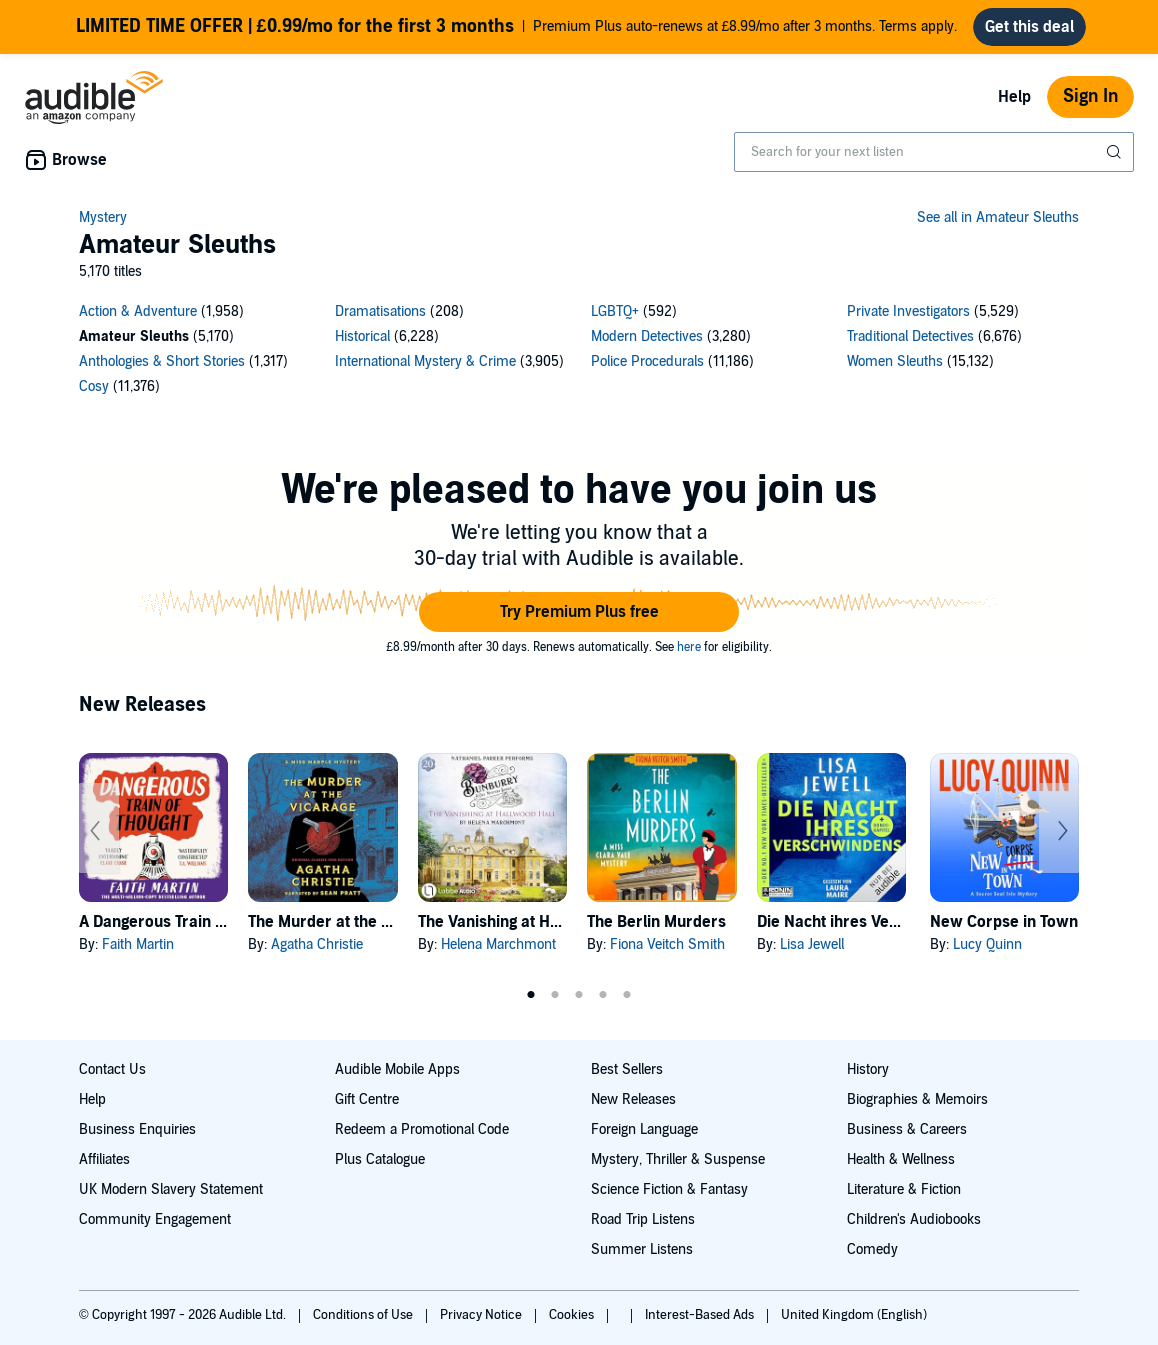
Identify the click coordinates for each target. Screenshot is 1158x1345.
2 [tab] (555, 995)
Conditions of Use (364, 1315)
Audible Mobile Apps (397, 1069)
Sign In (1090, 96)
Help (1014, 97)
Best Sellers (627, 1069)
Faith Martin (138, 944)
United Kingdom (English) (854, 1315)
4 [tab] (603, 995)
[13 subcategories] (579, 352)
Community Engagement (155, 1219)
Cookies (573, 1315)
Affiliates (104, 1159)
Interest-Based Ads (701, 1315)
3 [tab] (579, 995)
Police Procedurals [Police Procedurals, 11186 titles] (647, 361)
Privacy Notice (482, 1315)
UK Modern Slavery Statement (171, 1189)
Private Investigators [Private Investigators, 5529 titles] (908, 311)
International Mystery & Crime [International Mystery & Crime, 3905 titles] (425, 361)
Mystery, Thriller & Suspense (678, 1159)
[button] (579, 612)
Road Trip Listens (643, 1219)
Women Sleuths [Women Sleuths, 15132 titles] (895, 361)
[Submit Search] (1116, 152)
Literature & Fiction (904, 1189)
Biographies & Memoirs (917, 1099)
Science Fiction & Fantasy (669, 1189)
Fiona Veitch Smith (667, 944)
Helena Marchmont (498, 944)
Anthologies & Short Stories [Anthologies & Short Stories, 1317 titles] (162, 361)
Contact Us (112, 1069)
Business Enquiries (137, 1129)
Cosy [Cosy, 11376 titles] (94, 386)
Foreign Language (644, 1129)
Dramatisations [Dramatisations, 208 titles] (380, 311)
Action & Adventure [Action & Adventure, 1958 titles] (138, 311)
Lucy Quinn (987, 944)
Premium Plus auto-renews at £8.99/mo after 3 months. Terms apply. (517, 27)
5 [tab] (627, 995)
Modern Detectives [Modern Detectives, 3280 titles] (647, 336)
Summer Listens (642, 1249)
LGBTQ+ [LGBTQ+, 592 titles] (615, 311)
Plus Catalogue (380, 1159)
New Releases (633, 1099)
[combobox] (934, 152)
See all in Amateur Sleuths (998, 217)
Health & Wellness (901, 1159)
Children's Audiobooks (914, 1219)
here (689, 647)
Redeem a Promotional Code (422, 1129)
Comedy (872, 1249)
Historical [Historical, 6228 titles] (362, 336)
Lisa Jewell (812, 944)
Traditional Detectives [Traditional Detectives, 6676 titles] (910, 336)
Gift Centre (367, 1099)
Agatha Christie (317, 944)
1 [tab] (531, 995)
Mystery (103, 217)
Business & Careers (907, 1129)
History (868, 1069)
